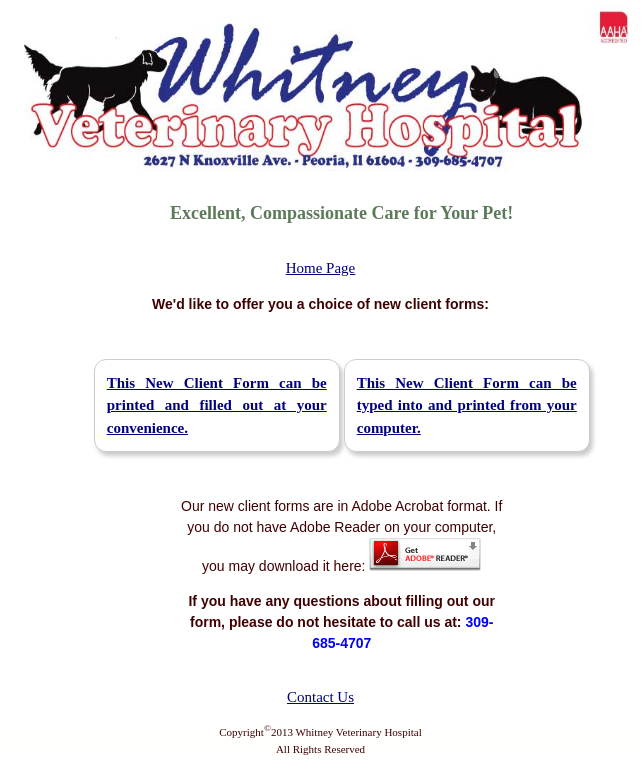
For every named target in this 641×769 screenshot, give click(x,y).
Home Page (321, 268)
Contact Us (320, 697)
